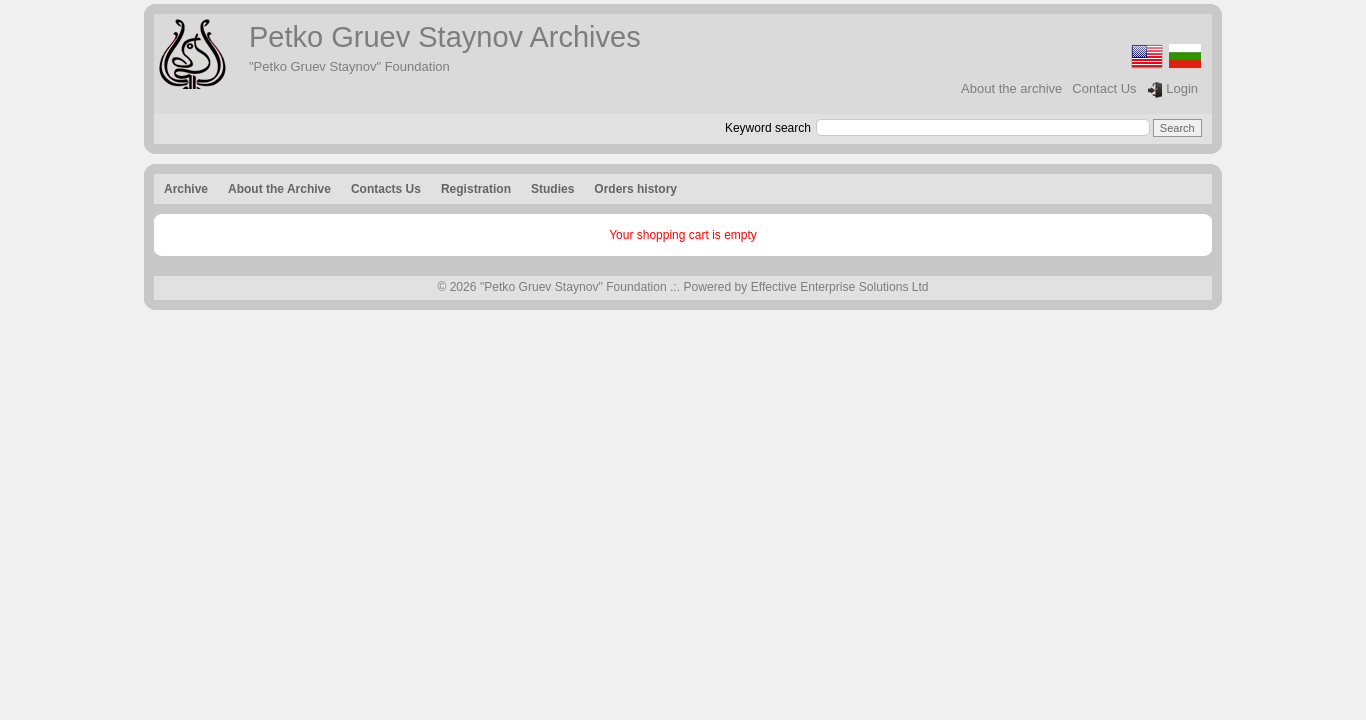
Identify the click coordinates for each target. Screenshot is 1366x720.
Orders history (635, 189)
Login (1172, 89)
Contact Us (1104, 88)
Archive (186, 189)
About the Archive (279, 189)
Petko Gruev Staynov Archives (445, 37)
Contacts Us (386, 189)
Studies (552, 189)
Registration (476, 189)
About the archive (1011, 88)
